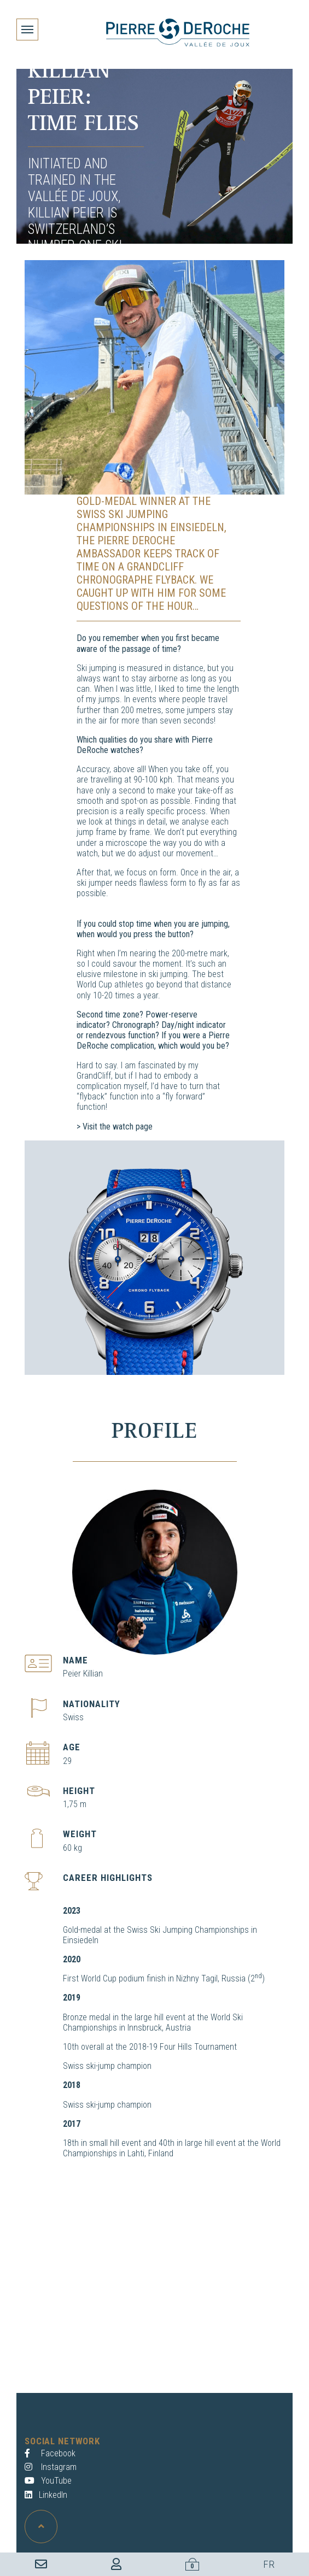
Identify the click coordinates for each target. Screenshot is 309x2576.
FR (269, 2564)
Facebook (50, 2453)
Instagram (51, 2467)
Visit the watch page (118, 1126)
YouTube (48, 2480)
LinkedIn (46, 2495)
